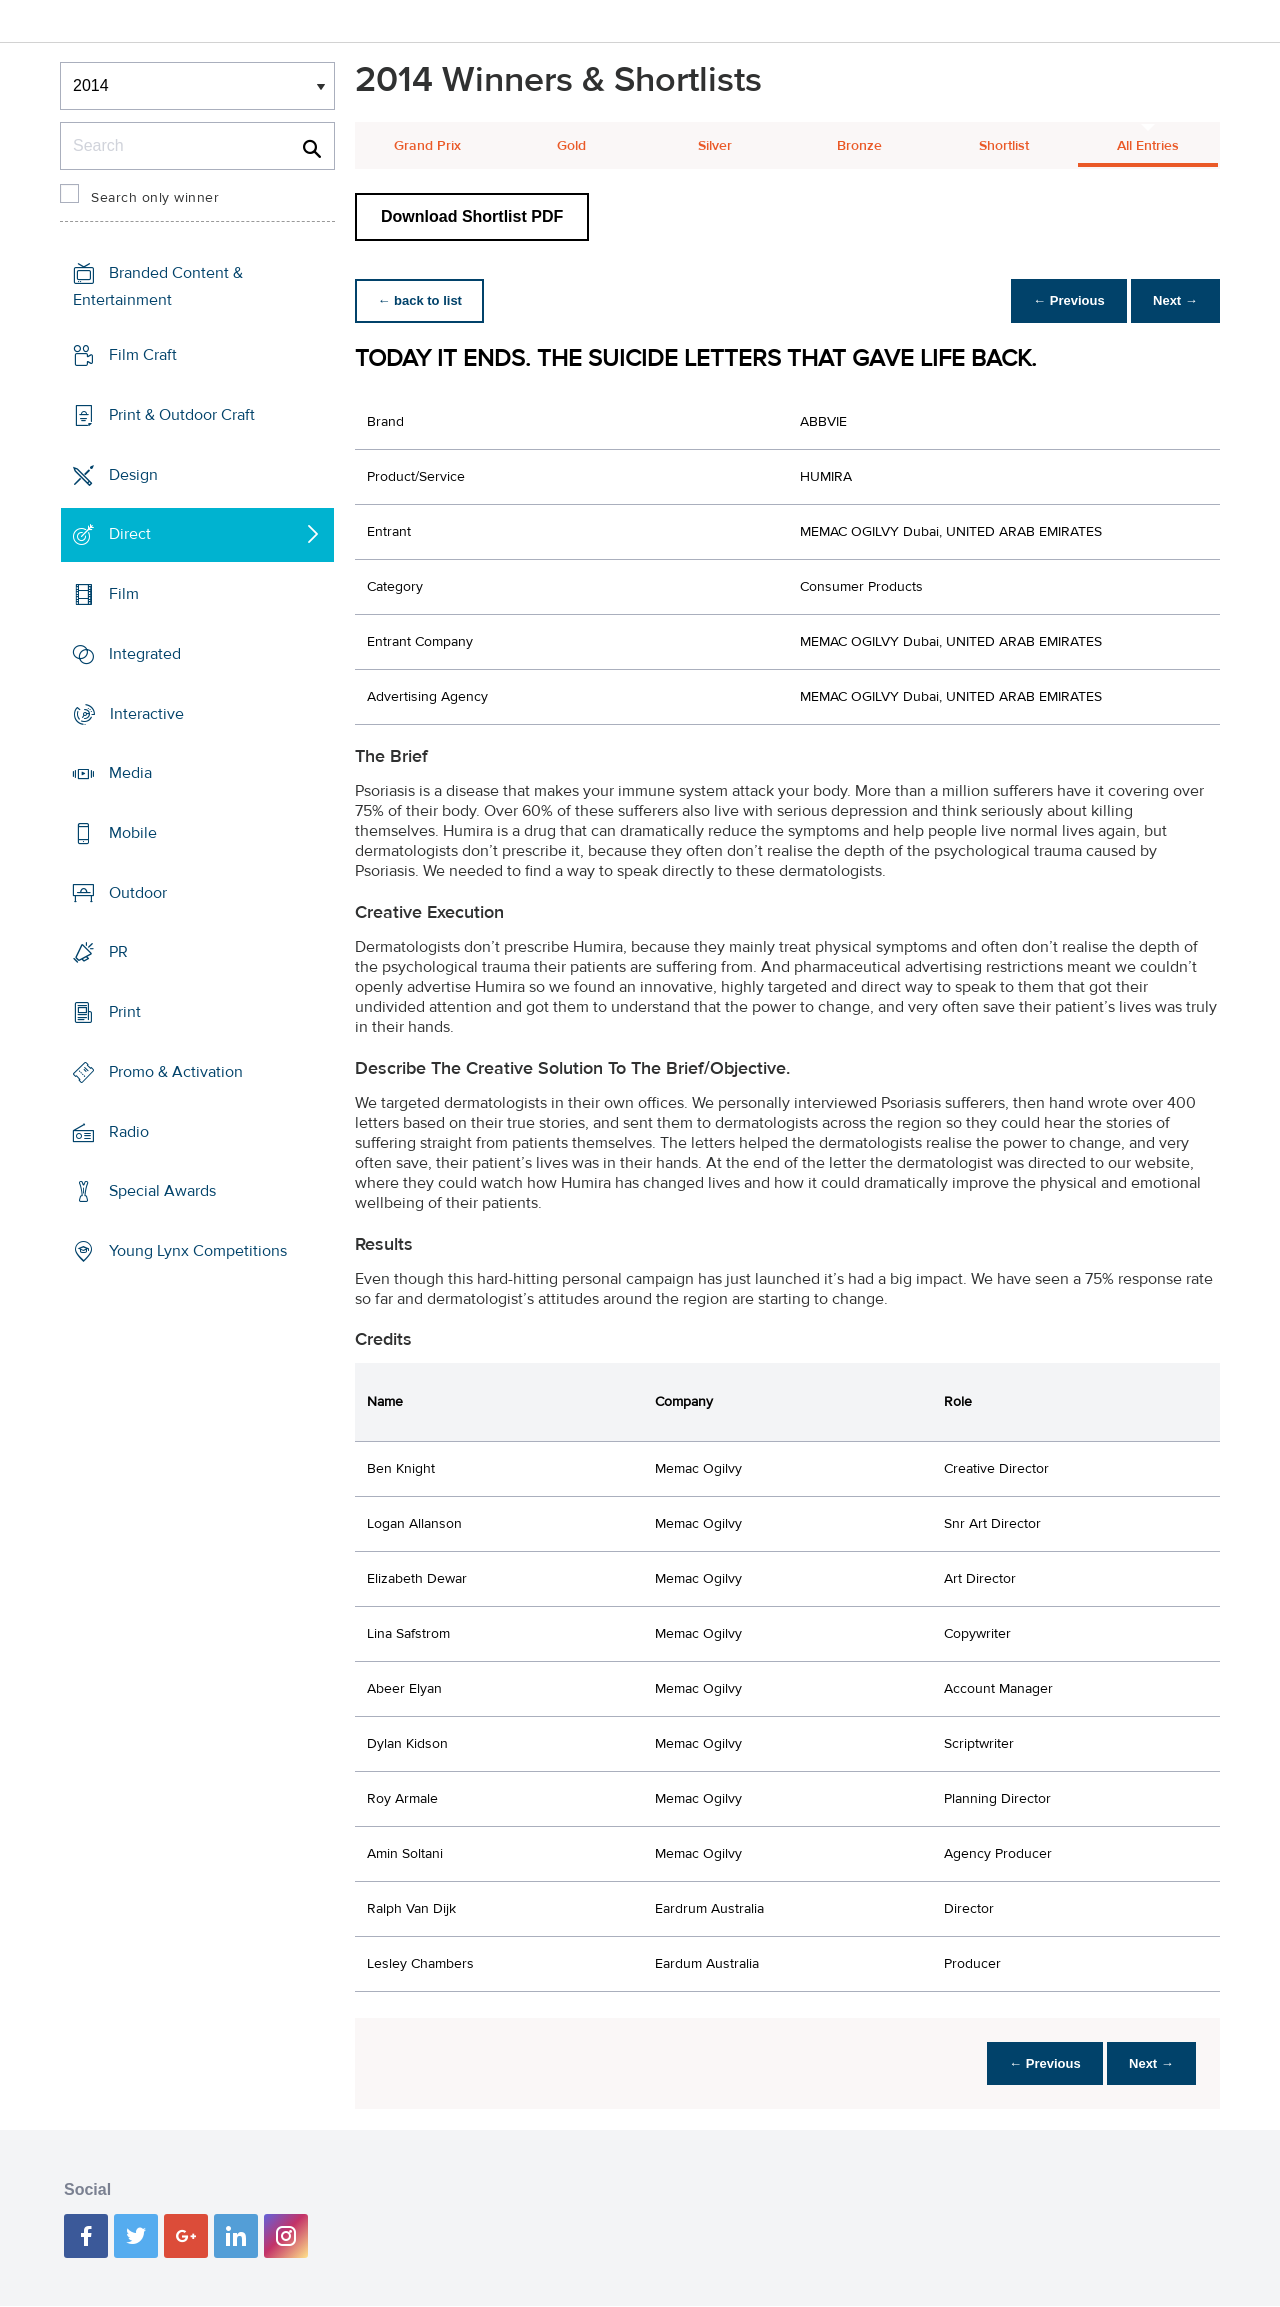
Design (133, 474)
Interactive (147, 713)
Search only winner (155, 198)
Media (130, 773)
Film (124, 594)
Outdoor (138, 893)
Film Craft (143, 355)
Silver (715, 146)
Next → (1173, 300)
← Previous (1064, 300)
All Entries (1148, 146)
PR (118, 952)
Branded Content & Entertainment (158, 286)
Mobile (133, 833)
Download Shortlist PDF (472, 216)
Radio (129, 1132)
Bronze (859, 146)
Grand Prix (427, 146)
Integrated (145, 654)
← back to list (421, 300)
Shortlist (1004, 146)
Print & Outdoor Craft (182, 415)
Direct (130, 534)
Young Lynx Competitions (198, 1251)
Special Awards (162, 1191)
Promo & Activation (176, 1072)
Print (125, 1012)
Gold (571, 146)
